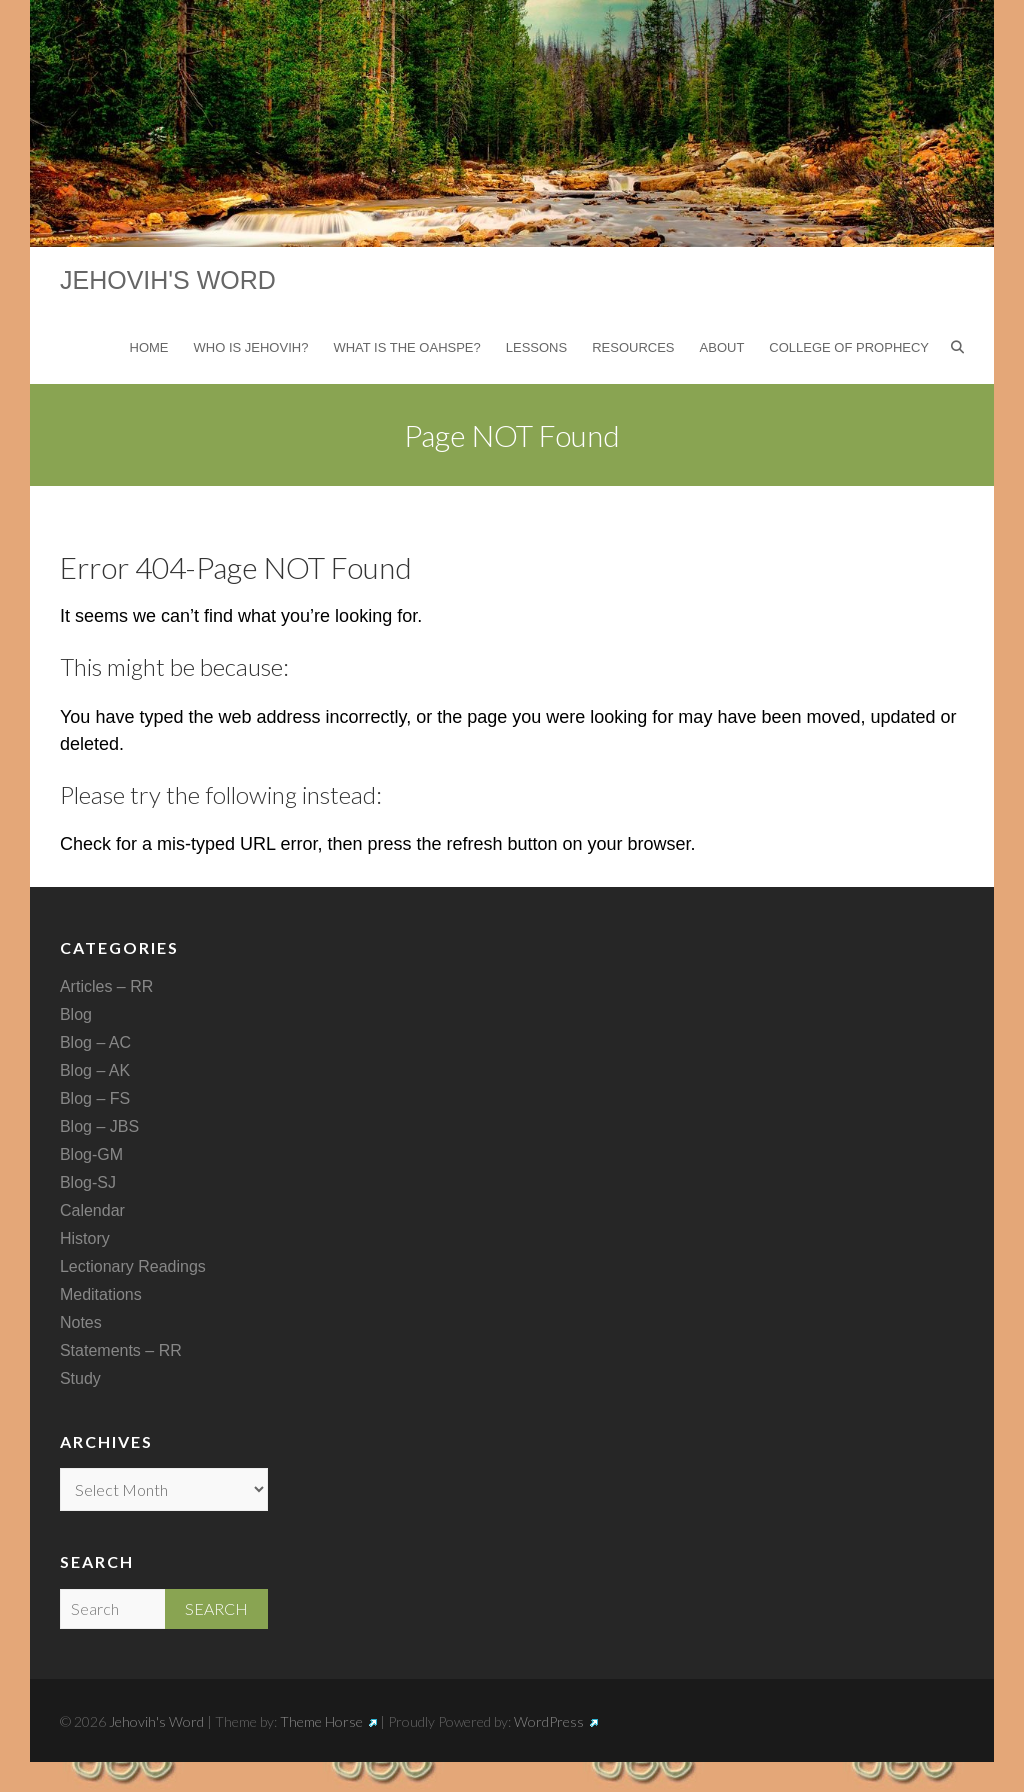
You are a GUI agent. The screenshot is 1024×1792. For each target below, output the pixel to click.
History (85, 1238)
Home (149, 347)
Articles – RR (106, 986)
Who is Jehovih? (251, 347)
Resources (633, 347)
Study (80, 1378)
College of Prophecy (849, 347)
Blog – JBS (99, 1126)
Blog (76, 1014)
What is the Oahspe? (406, 347)
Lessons (536, 347)
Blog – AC (95, 1042)
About (722, 347)
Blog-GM (91, 1154)
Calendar (92, 1210)
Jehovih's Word (168, 280)
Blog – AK (95, 1070)
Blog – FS (95, 1098)
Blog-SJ (88, 1182)
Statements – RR (121, 1350)
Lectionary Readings (133, 1266)
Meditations (101, 1294)
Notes (81, 1322)
